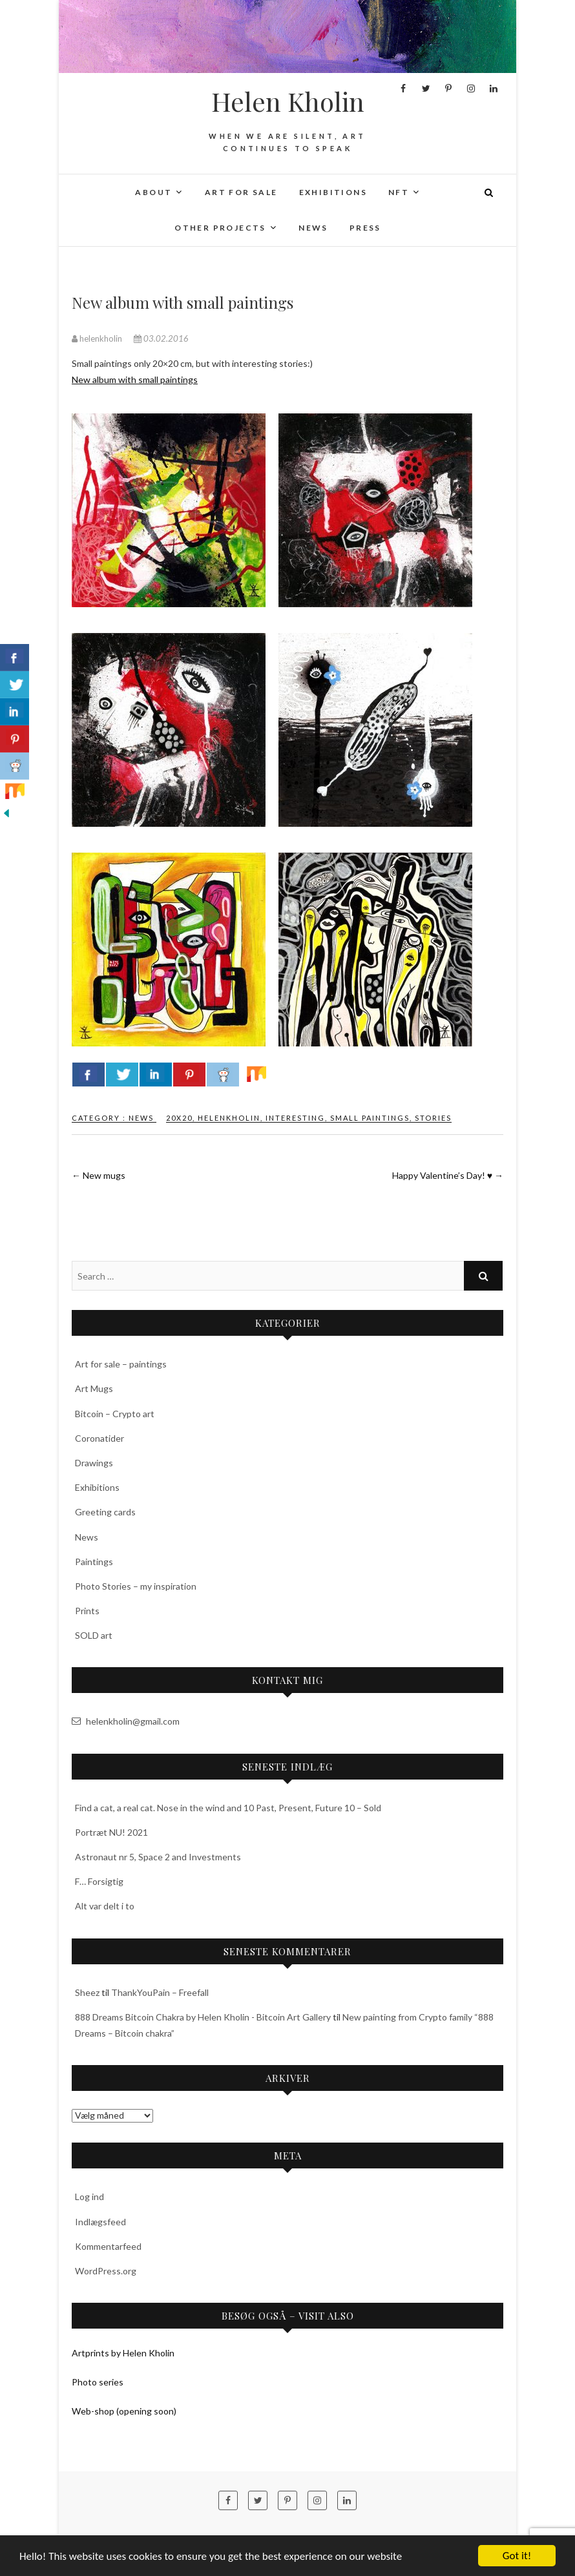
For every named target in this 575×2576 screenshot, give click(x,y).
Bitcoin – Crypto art (114, 1413)
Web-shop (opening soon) (124, 2410)
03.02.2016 (161, 338)
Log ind (89, 2196)
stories (433, 1118)
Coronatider (99, 1438)
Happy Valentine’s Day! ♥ (447, 1175)
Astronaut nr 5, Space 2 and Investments (158, 1856)
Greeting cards (105, 1511)
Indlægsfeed (100, 2221)
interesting (295, 1118)
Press (365, 228)
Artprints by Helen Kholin (123, 2352)
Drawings (94, 1462)
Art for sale (241, 192)
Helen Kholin (287, 101)
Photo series (97, 2381)
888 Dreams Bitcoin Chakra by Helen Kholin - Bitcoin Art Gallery (203, 2016)
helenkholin (98, 338)
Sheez (87, 1992)
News (313, 228)
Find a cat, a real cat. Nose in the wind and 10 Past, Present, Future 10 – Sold (228, 1807)
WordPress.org (105, 2270)
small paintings (370, 1118)
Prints (87, 1610)
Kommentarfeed (108, 2246)
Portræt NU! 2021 (111, 1832)
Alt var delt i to (104, 1905)
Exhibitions (333, 192)
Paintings (94, 1561)
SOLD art (93, 1635)
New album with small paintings (135, 379)
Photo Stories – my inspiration (135, 1586)
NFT (398, 192)
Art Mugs (94, 1388)
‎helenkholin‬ (229, 1118)
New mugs (98, 1175)
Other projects (220, 228)
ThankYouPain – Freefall (160, 1992)
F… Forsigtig (99, 1881)
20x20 (179, 1118)
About (153, 192)
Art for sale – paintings (121, 1363)
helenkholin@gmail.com (126, 1721)
